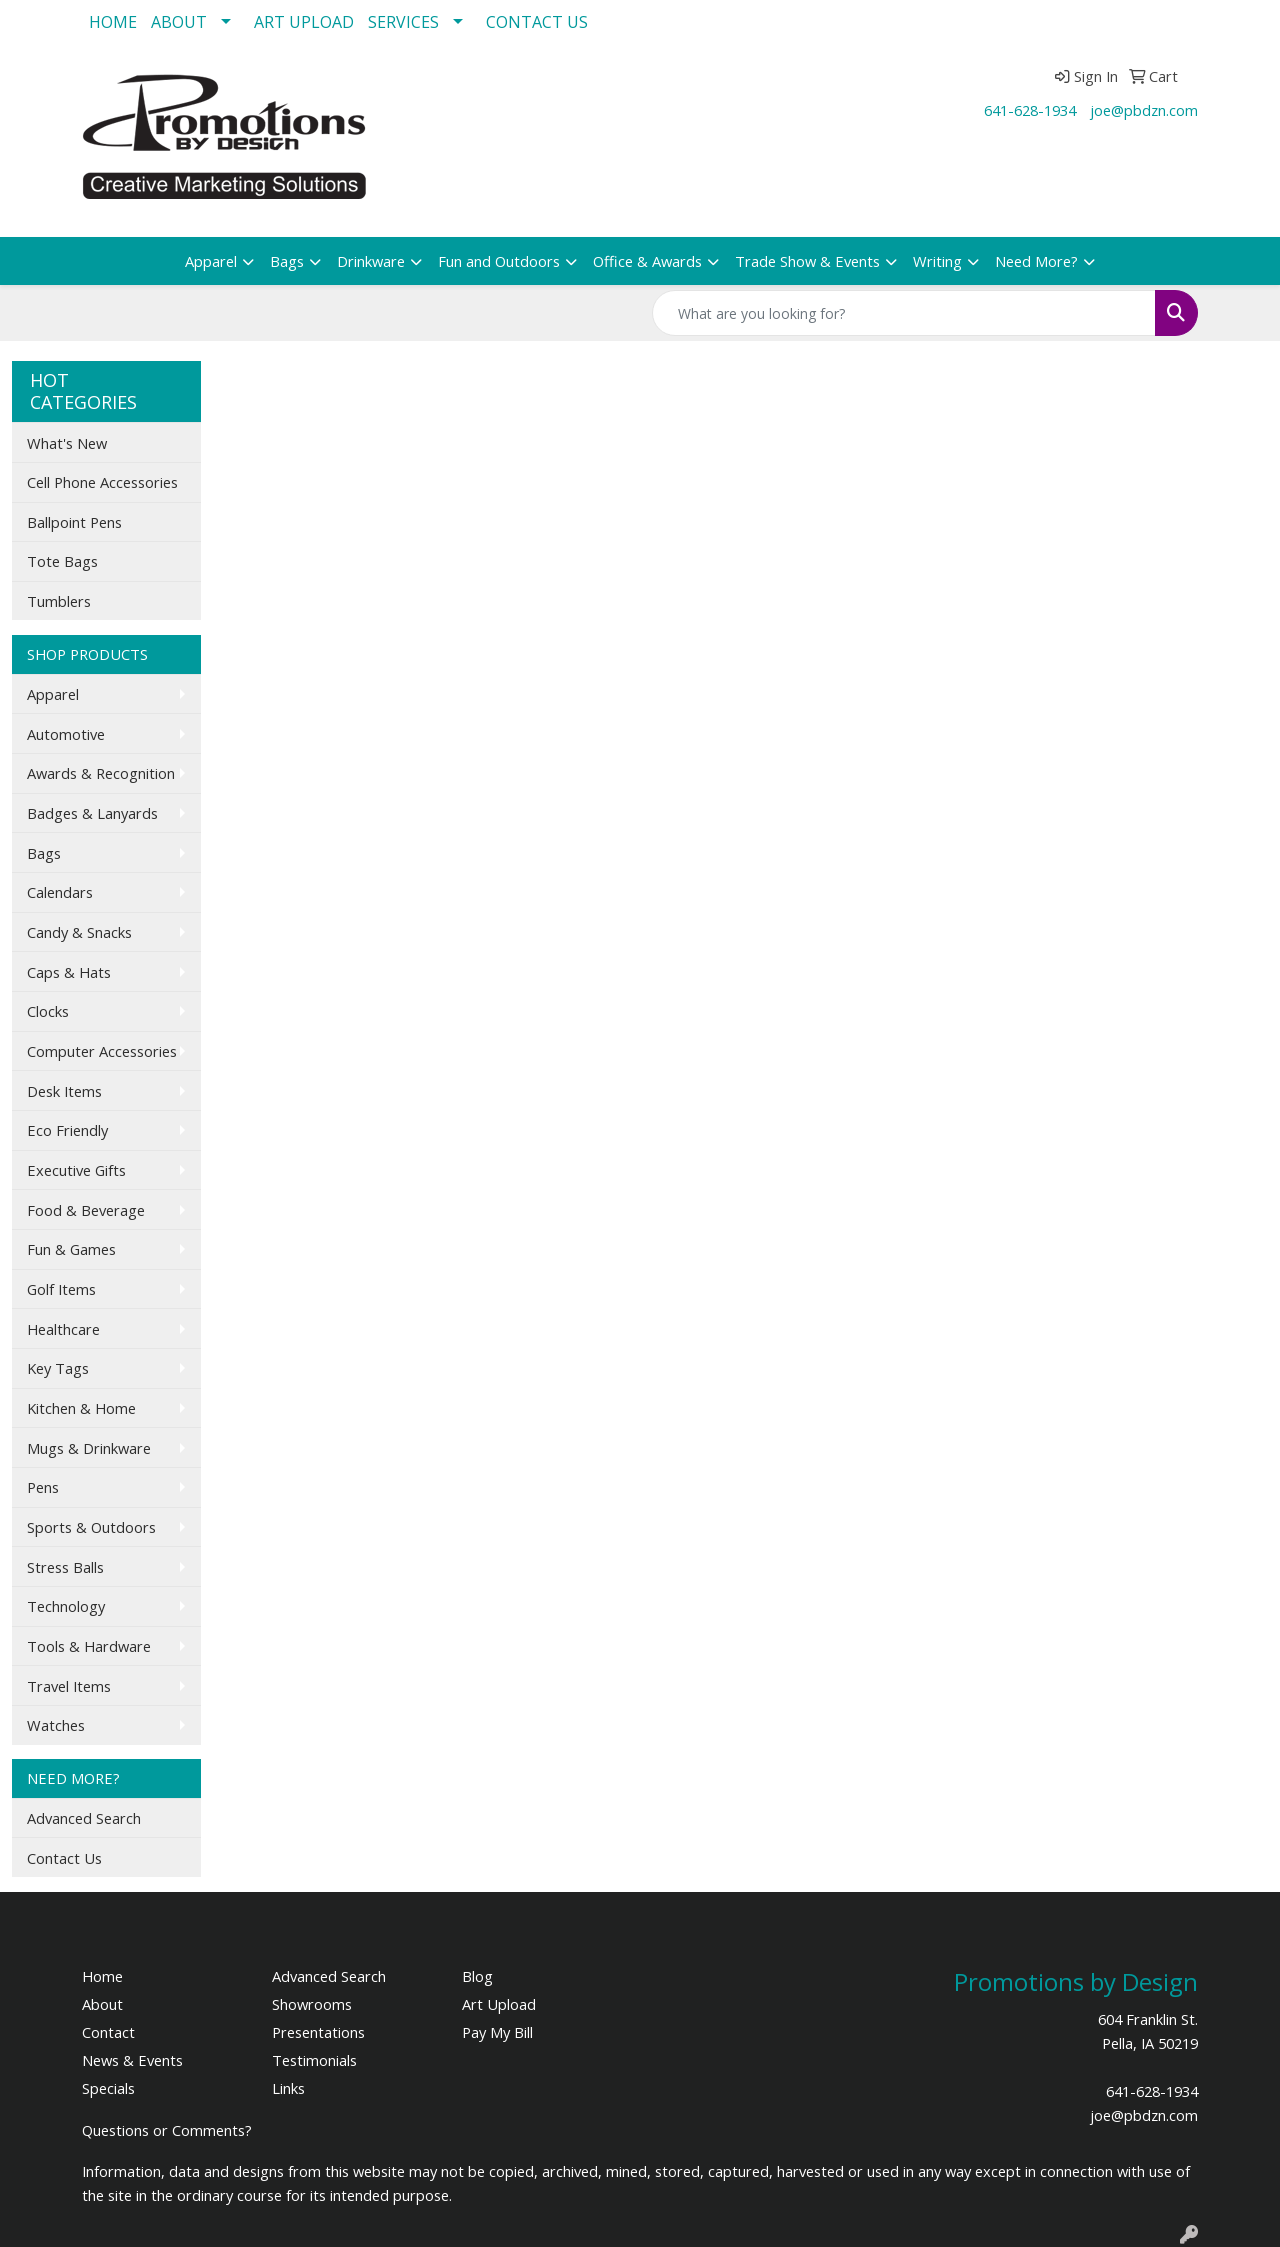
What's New (67, 443)
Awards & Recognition (101, 773)
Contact (108, 2032)
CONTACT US (537, 22)
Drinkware (371, 261)
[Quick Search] (904, 313)
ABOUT (179, 22)
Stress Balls (65, 1567)
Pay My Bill (497, 2032)
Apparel (211, 261)
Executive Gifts (76, 1170)
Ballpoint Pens (74, 522)
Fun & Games (71, 1249)
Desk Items (64, 1091)
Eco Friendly (67, 1130)
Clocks (48, 1011)
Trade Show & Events (807, 261)
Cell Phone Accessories (102, 482)
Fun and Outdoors (499, 261)
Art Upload (499, 2004)
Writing (937, 261)
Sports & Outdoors (91, 1527)
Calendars (60, 892)
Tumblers (59, 601)
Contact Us (64, 1858)
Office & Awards (647, 261)
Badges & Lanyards (92, 813)
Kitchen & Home (81, 1408)
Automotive (66, 734)
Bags (287, 261)
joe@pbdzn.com (1144, 110)
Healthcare (63, 1329)
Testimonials (314, 2060)
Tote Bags (62, 561)
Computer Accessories (102, 1051)
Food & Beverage (86, 1210)
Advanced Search (84, 1818)
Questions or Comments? (167, 2130)
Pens (43, 1487)
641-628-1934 (1030, 110)
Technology (66, 1606)
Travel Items (69, 1686)
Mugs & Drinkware (89, 1448)
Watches (56, 1725)
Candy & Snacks (79, 932)
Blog (477, 1976)
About (102, 2004)
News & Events (132, 2060)
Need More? (1036, 261)
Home (102, 1976)
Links (288, 2088)
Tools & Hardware (89, 1646)
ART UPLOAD (304, 22)
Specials (108, 2088)
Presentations (318, 2032)
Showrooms (312, 2004)
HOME (113, 22)
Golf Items (61, 1289)
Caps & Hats (69, 972)
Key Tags (58, 1368)
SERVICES (403, 22)
